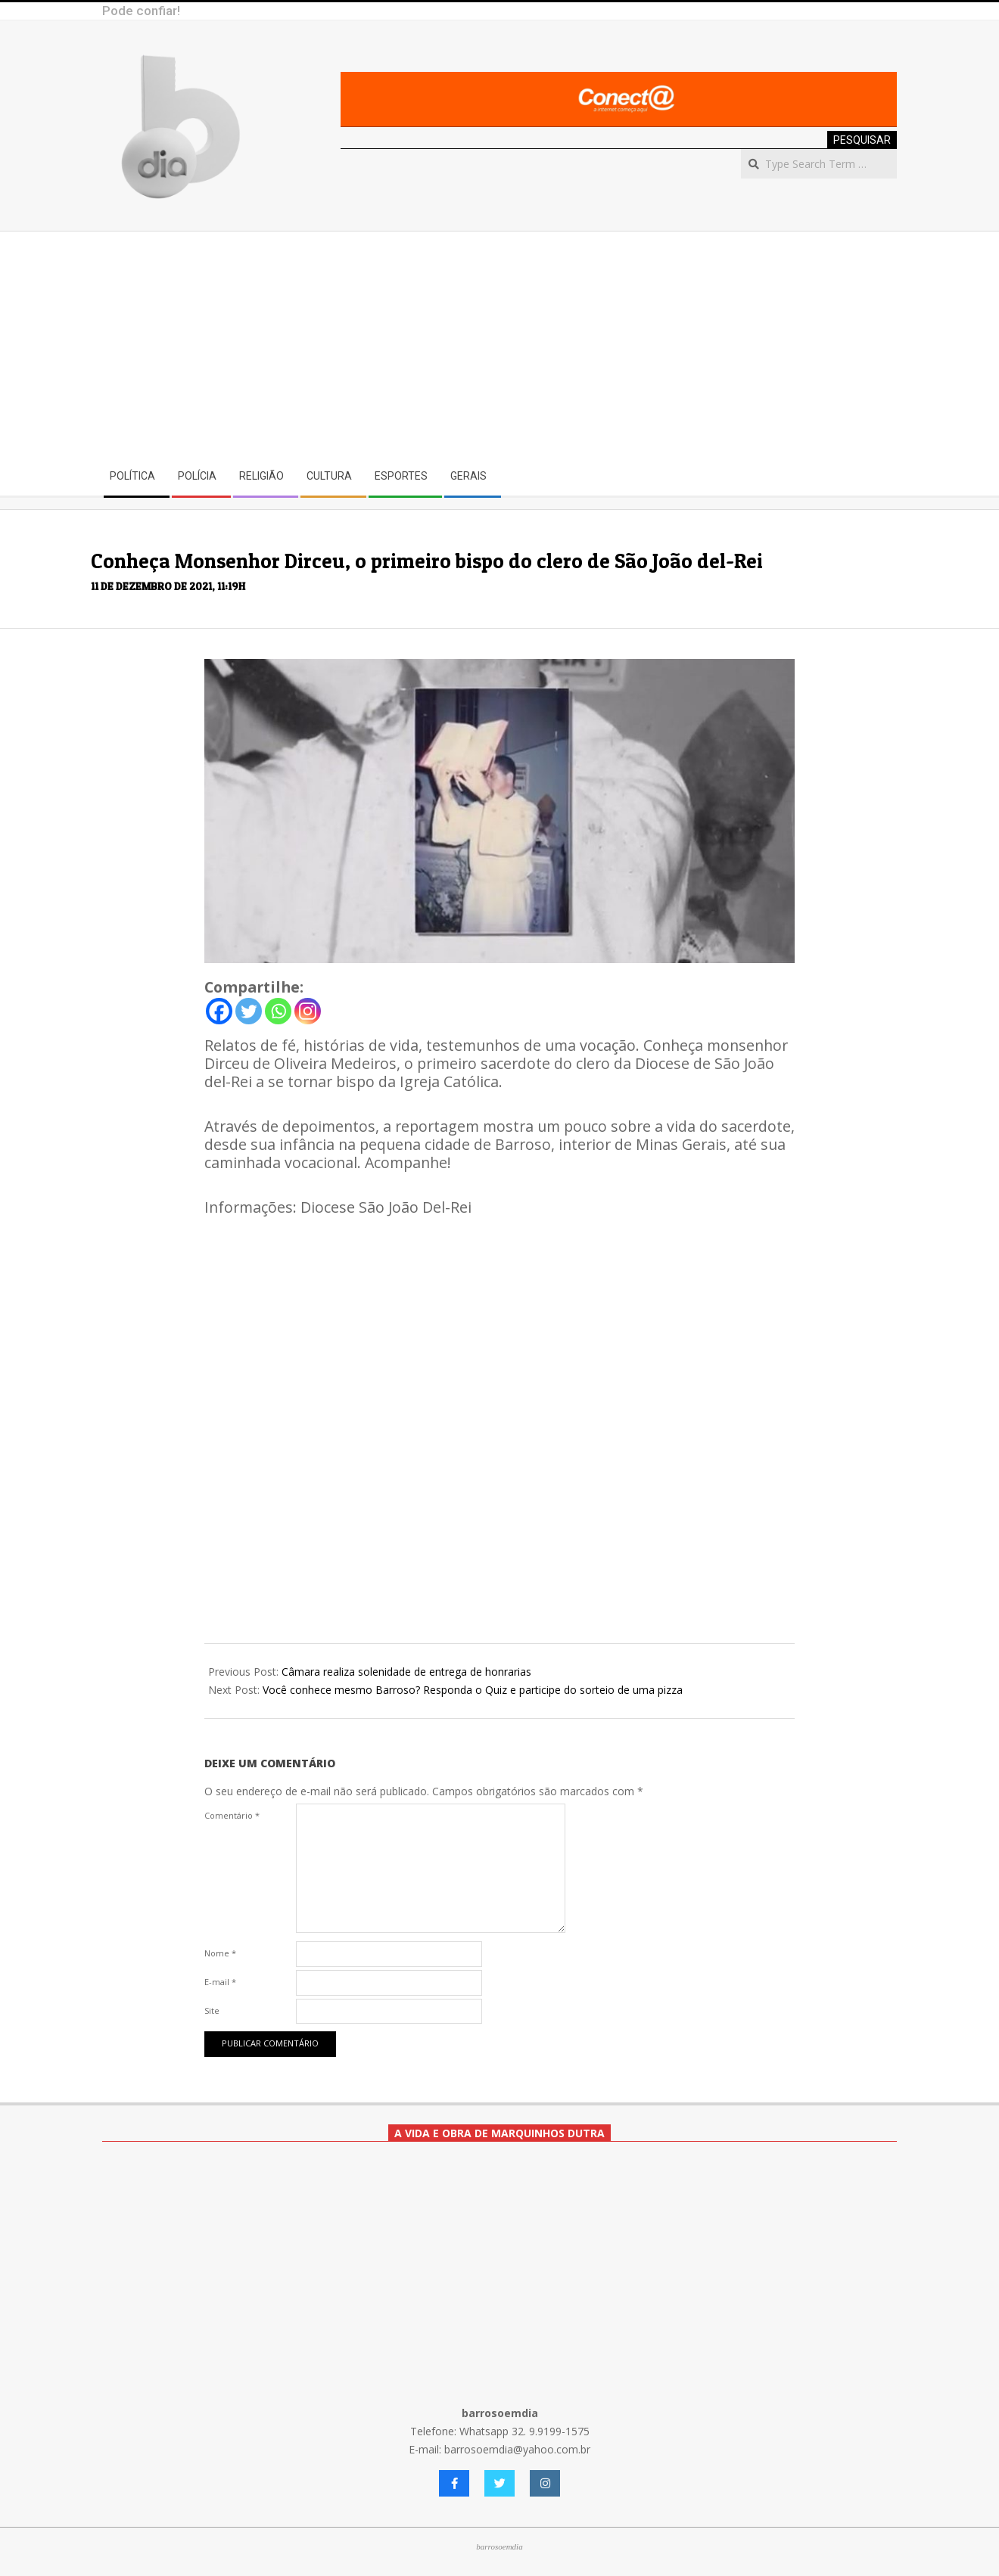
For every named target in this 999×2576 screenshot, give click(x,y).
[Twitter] (248, 1011)
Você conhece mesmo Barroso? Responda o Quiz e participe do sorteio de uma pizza (473, 1690)
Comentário (232, 1815)
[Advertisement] (499, 345)
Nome (220, 1953)
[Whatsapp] (278, 1011)
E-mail (220, 1981)
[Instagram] (307, 1011)
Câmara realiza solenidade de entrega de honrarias (406, 1671)
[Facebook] (219, 1011)
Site (211, 2010)
